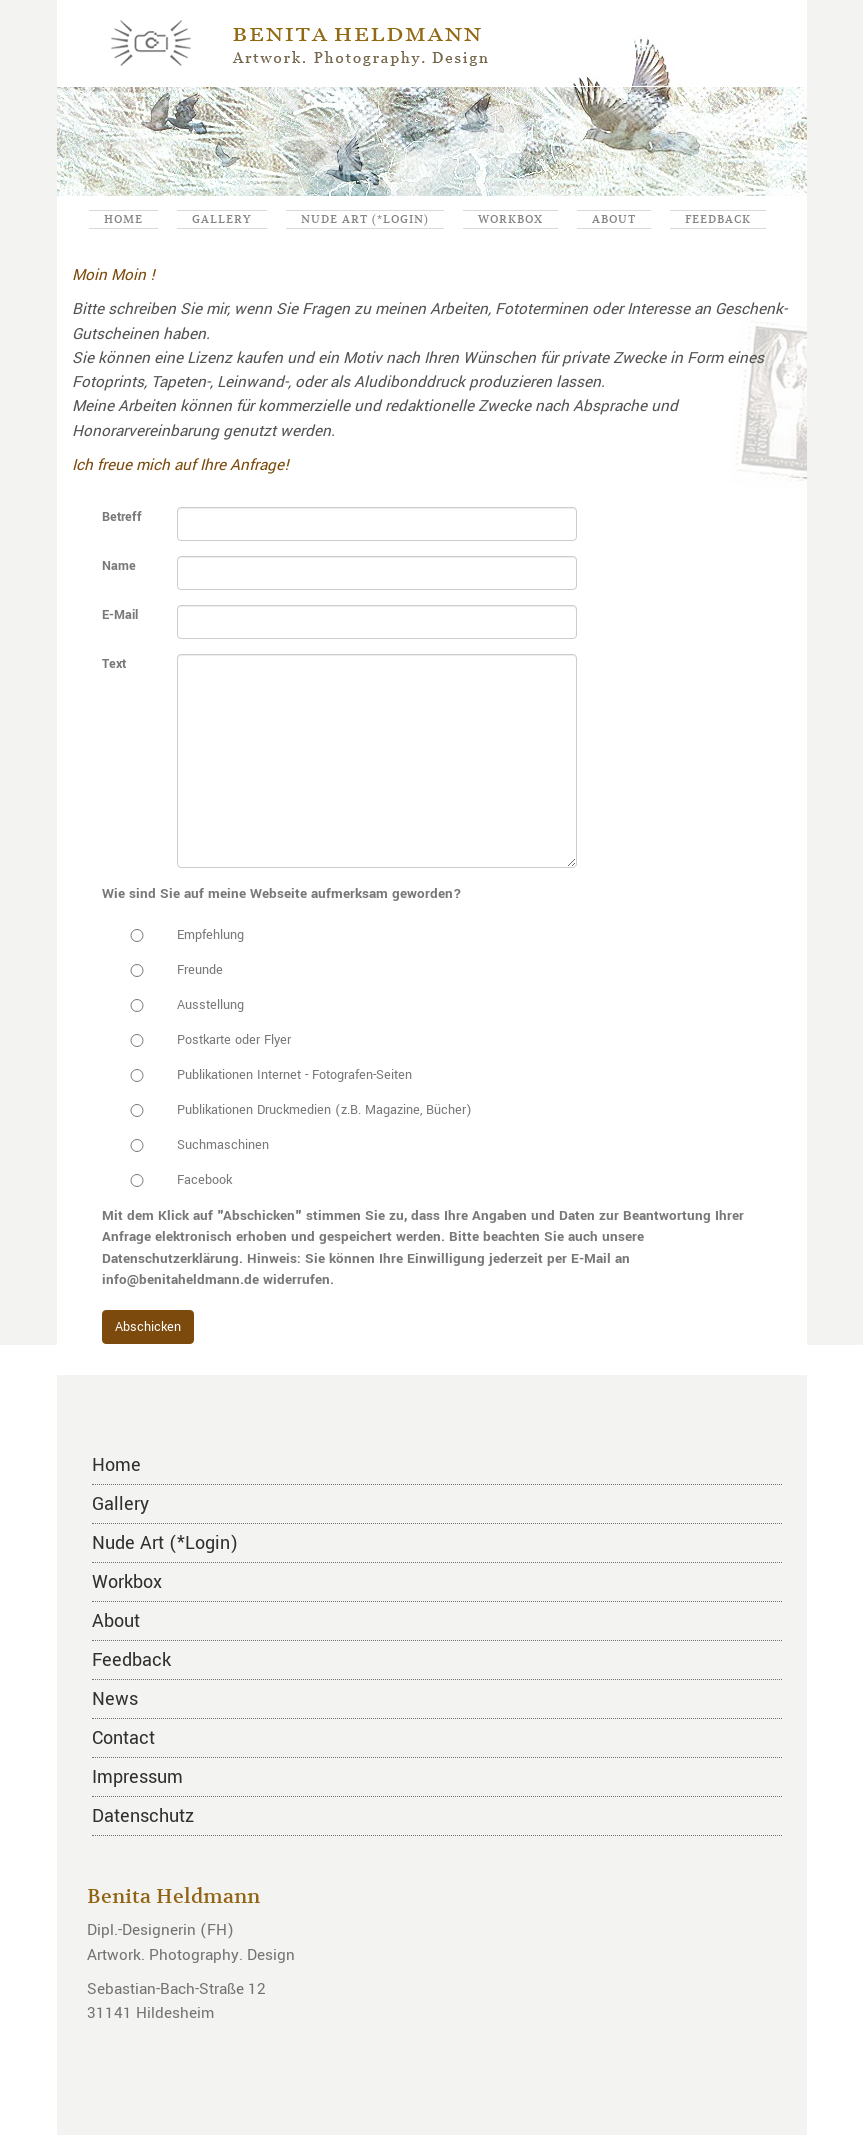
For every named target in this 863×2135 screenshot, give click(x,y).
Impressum (137, 1777)
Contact (123, 1738)
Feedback (718, 219)
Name (119, 566)
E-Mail (120, 615)
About (614, 219)
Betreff (122, 517)
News (115, 1699)
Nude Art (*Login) (365, 219)
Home (123, 219)
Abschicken (148, 1327)
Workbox (510, 219)
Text (114, 664)
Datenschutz (143, 1816)
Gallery (222, 219)
